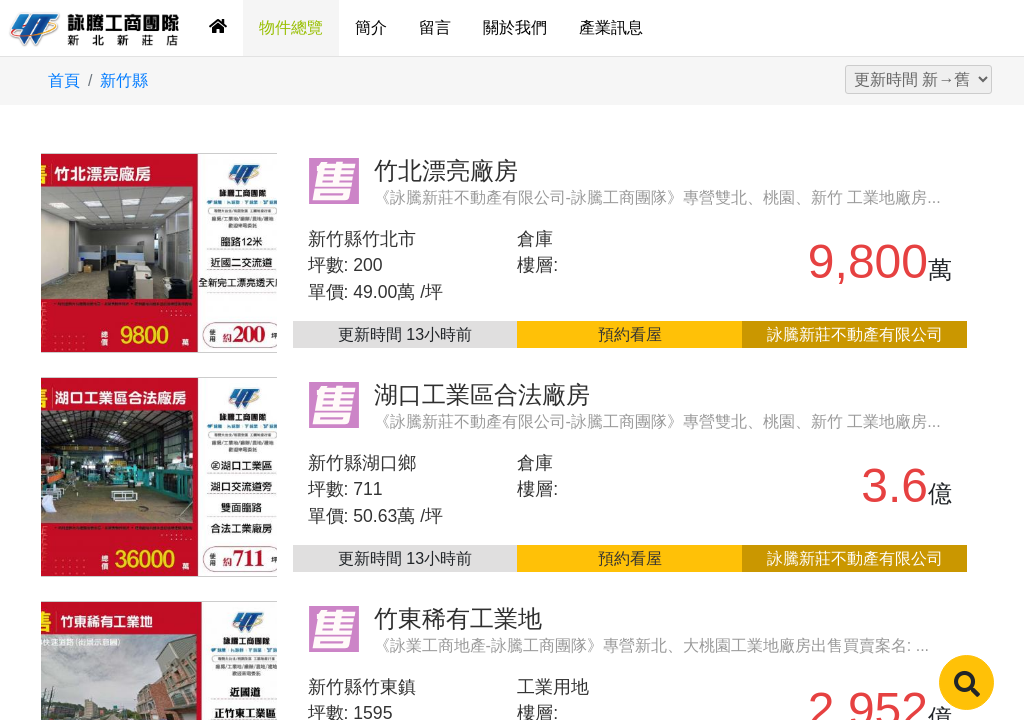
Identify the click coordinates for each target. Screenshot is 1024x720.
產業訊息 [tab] (611, 27)
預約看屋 (630, 334)
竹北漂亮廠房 (446, 170)
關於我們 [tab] (515, 27)
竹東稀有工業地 (458, 618)
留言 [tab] (435, 27)
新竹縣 (124, 80)
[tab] (218, 28)
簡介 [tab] (371, 27)
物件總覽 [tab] (291, 27)
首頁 (64, 80)
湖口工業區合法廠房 (482, 394)
